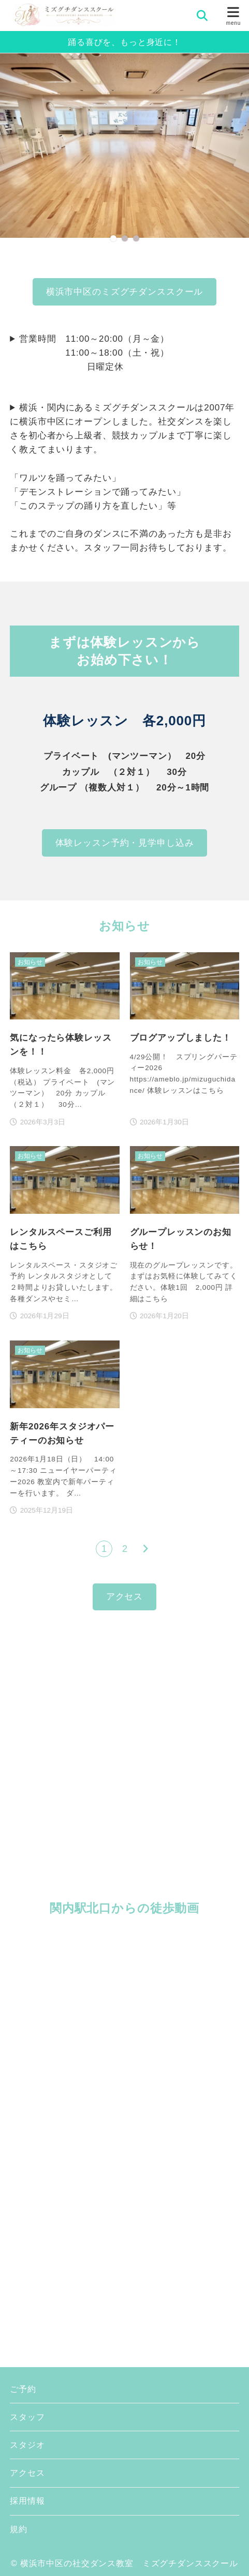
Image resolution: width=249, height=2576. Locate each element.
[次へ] (145, 1549)
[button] (113, 238)
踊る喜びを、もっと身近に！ (124, 42)
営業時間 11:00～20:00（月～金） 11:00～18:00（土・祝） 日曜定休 (89, 353)
